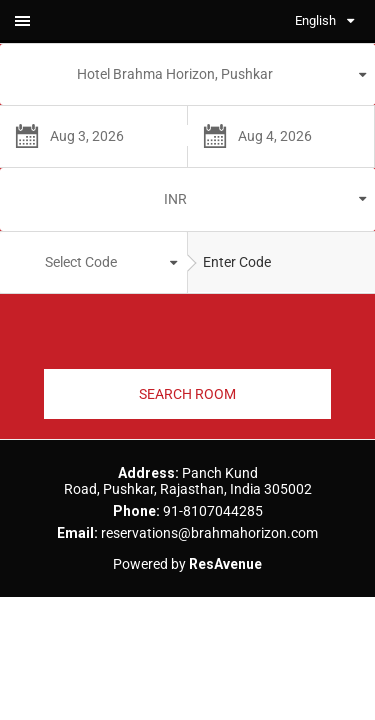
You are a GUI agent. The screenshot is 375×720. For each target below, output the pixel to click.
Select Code (81, 262)
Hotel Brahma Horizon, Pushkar (175, 74)
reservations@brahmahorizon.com (209, 533)
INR (175, 199)
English (315, 20)
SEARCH (187, 394)
